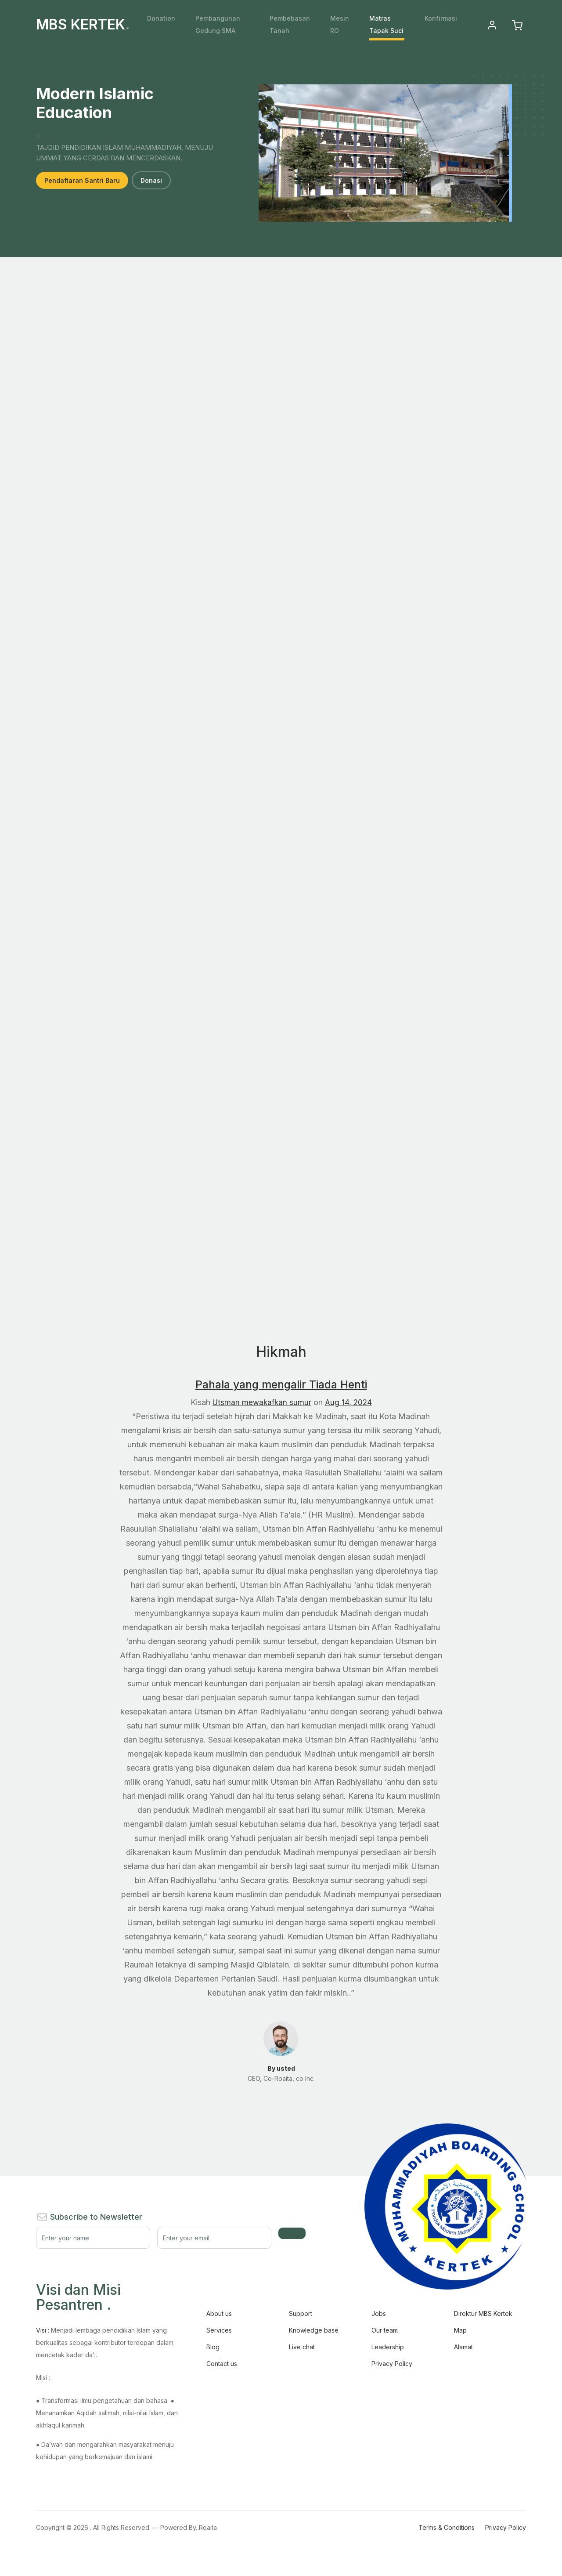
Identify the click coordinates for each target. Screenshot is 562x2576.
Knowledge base (314, 2330)
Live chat (302, 2347)
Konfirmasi (441, 18)
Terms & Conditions (446, 2527)
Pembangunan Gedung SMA (217, 24)
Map (460, 2330)
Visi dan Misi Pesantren (78, 2297)
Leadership (387, 2347)
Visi (42, 2330)
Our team (384, 2330)
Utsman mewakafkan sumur (261, 1402)
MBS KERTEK (83, 24)
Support (300, 2313)
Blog (213, 2347)
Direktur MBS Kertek (483, 2313)
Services (219, 2330)
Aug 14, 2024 (349, 1402)
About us (219, 2313)
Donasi (151, 180)
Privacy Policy (391, 2363)
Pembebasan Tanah (290, 24)
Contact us (221, 2363)
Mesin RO (339, 24)
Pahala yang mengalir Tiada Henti (281, 1384)
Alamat (463, 2347)
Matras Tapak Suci (386, 24)
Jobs (378, 2313)
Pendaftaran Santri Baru (82, 180)
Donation (161, 18)
